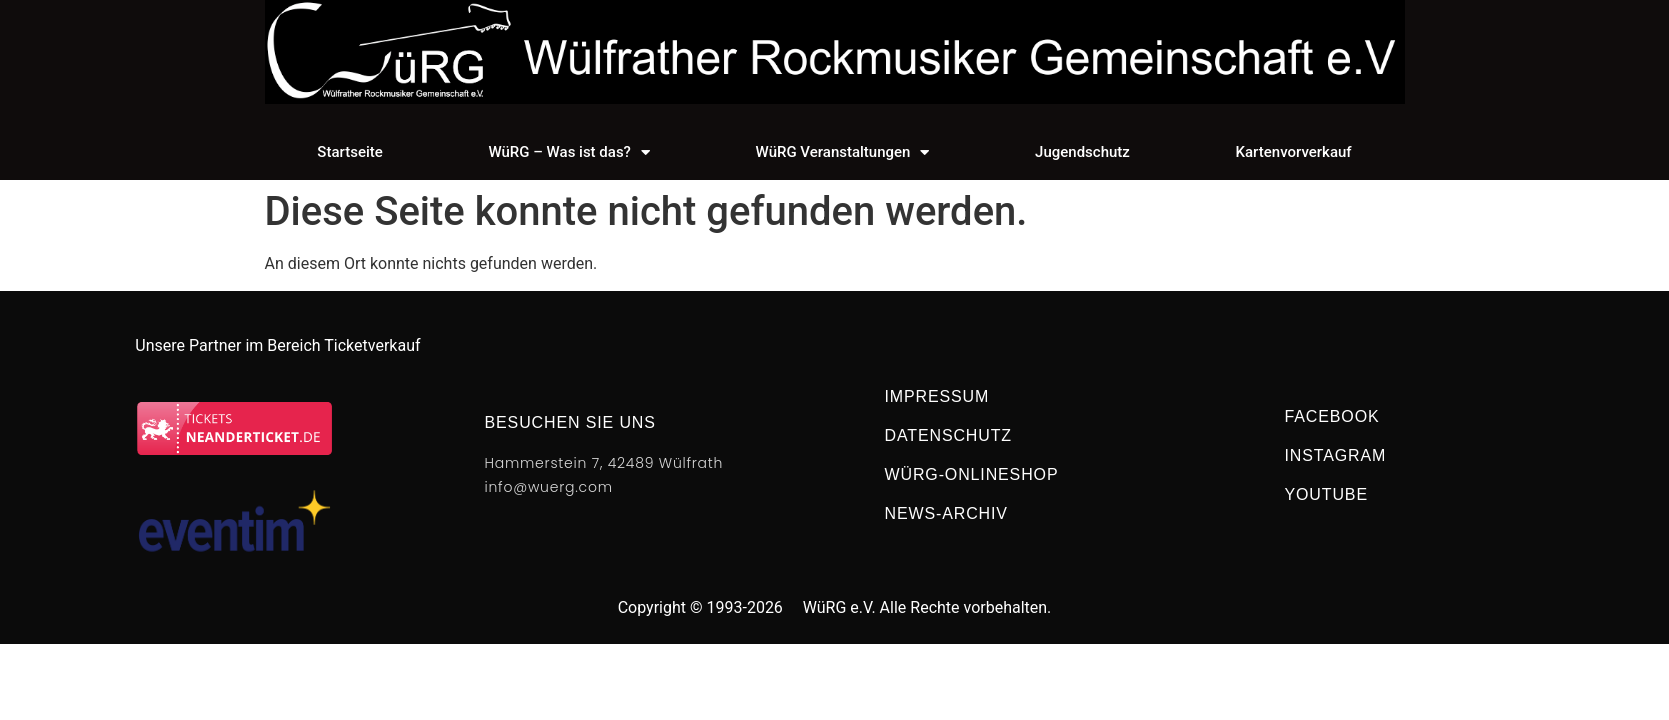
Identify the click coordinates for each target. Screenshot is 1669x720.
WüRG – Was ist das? (568, 152)
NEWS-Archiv (946, 513)
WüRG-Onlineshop (972, 474)
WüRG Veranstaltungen (843, 152)
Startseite (349, 152)
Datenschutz (949, 435)
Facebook (1332, 416)
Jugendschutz (1082, 152)
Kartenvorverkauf (1294, 152)
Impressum (937, 396)
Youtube (1326, 494)
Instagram (1336, 455)
